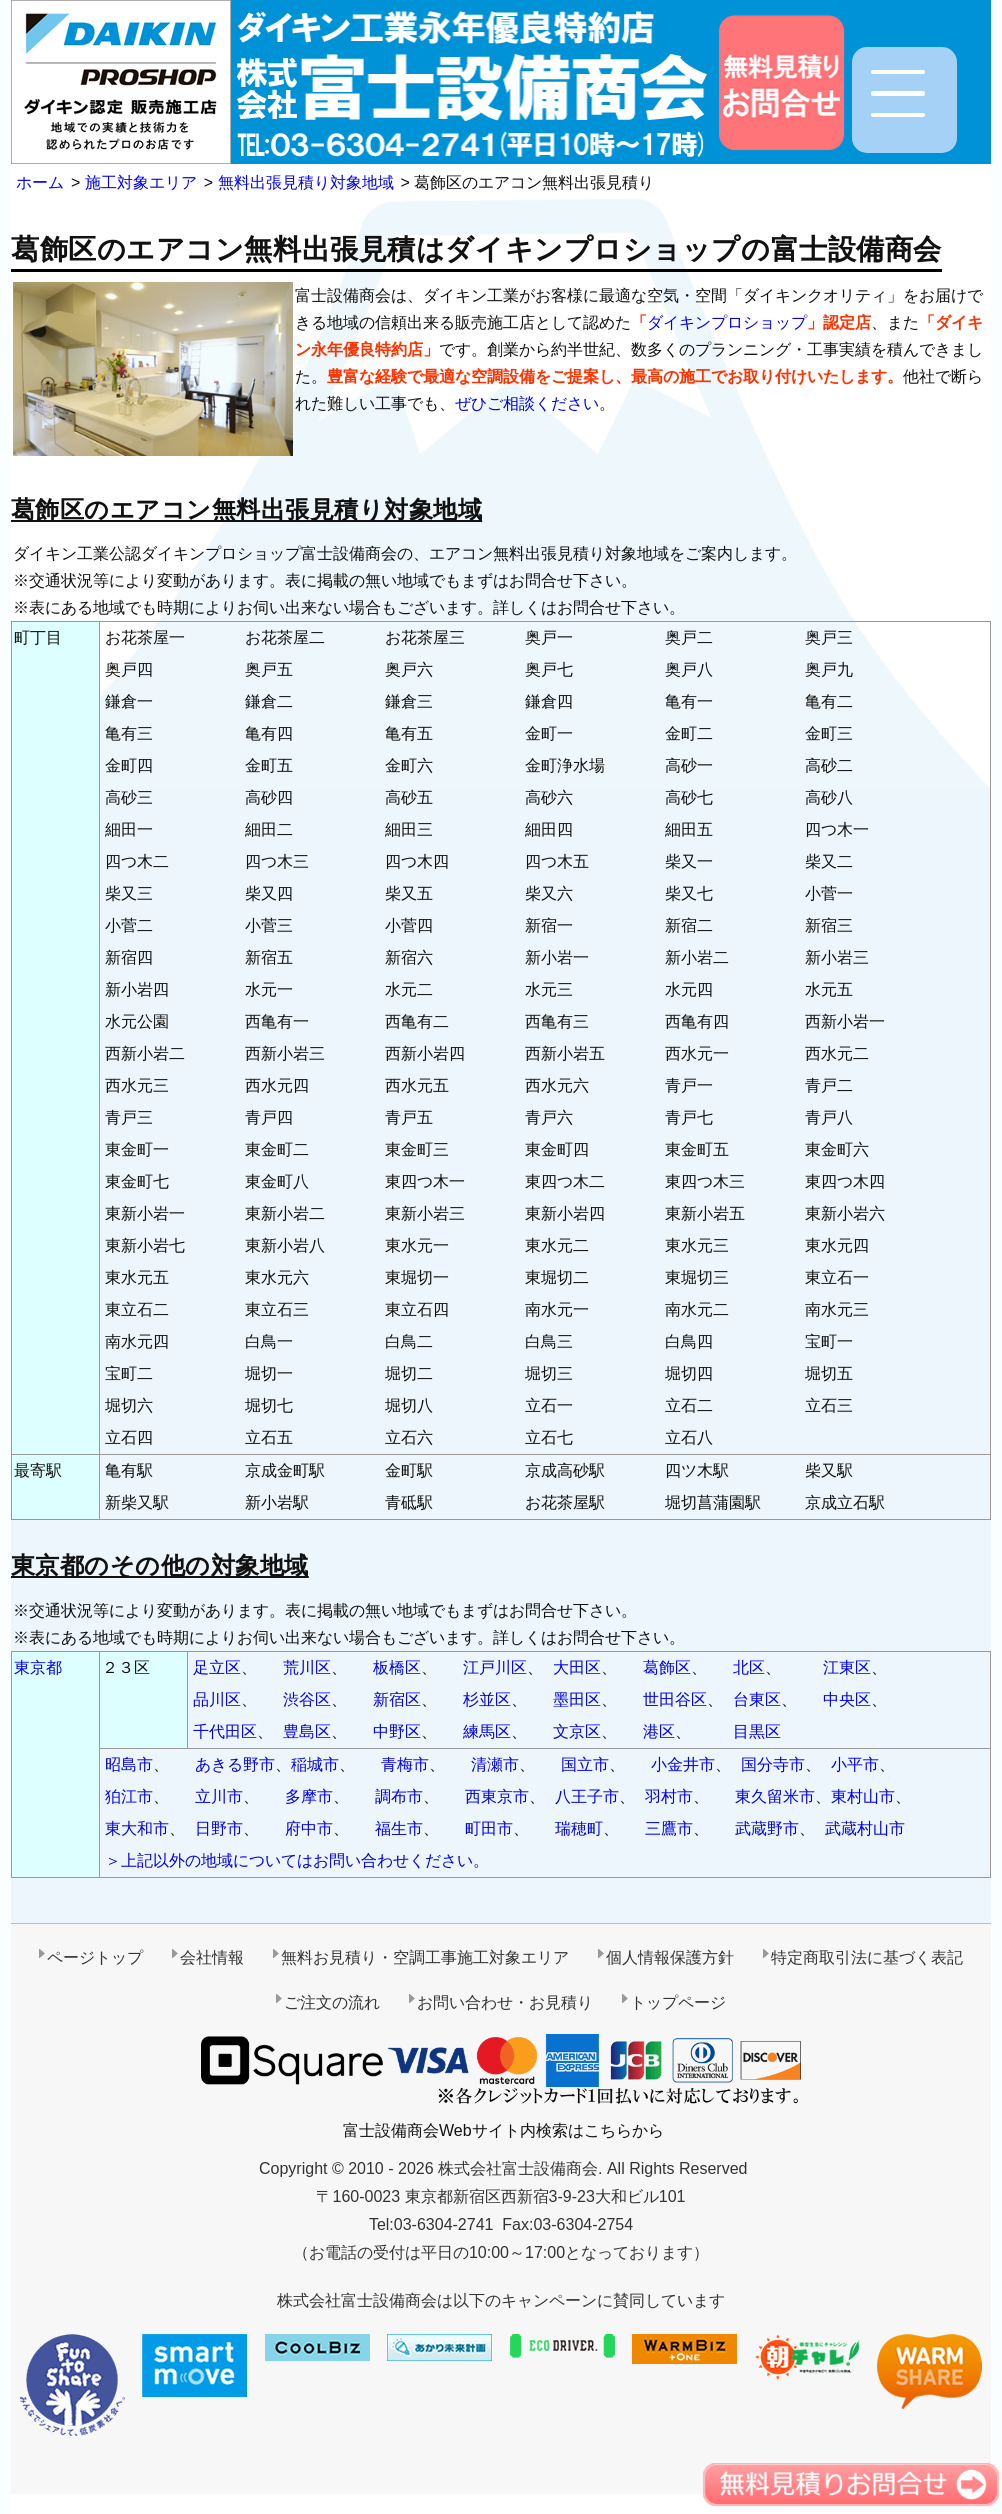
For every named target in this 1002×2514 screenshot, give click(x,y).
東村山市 (863, 1796)
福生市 (399, 1828)
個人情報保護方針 (670, 1957)
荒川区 (307, 1667)
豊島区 (307, 1731)
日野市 (219, 1828)
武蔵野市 (767, 1828)
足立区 (217, 1667)
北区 (749, 1667)
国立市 (585, 1764)
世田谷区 (675, 1699)
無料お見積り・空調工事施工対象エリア (425, 1957)
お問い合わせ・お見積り (505, 2002)
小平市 (855, 1764)
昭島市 (129, 1764)
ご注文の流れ (332, 2002)
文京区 (577, 1731)
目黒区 (757, 1731)
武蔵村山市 (865, 1828)
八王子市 (587, 1796)
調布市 (399, 1796)
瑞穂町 (579, 1828)
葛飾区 (667, 1667)
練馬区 (487, 1731)
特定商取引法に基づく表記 (867, 1957)
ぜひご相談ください (527, 403)
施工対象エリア (141, 182)
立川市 (219, 1796)
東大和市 (137, 1828)
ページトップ (95, 1957)
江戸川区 (495, 1667)
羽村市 (669, 1796)
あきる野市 (235, 1764)
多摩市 (309, 1796)
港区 (659, 1731)
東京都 (38, 1667)
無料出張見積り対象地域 (306, 182)
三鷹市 (669, 1828)
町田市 (489, 1828)
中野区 (397, 1731)
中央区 (847, 1699)
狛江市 (129, 1796)
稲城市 (315, 1764)
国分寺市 (773, 1764)
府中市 (309, 1828)
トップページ (678, 2002)
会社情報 (212, 1957)
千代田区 (225, 1731)
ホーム (40, 182)
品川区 (217, 1699)
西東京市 (497, 1796)
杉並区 (487, 1699)
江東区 (847, 1667)
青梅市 (405, 1764)
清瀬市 (495, 1764)
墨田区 (577, 1699)
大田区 (577, 1667)
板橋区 (397, 1667)
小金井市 (683, 1764)
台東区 (757, 1699)
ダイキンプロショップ (727, 322)
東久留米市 (775, 1796)
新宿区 (397, 1699)
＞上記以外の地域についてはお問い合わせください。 (297, 1860)
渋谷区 (307, 1699)
